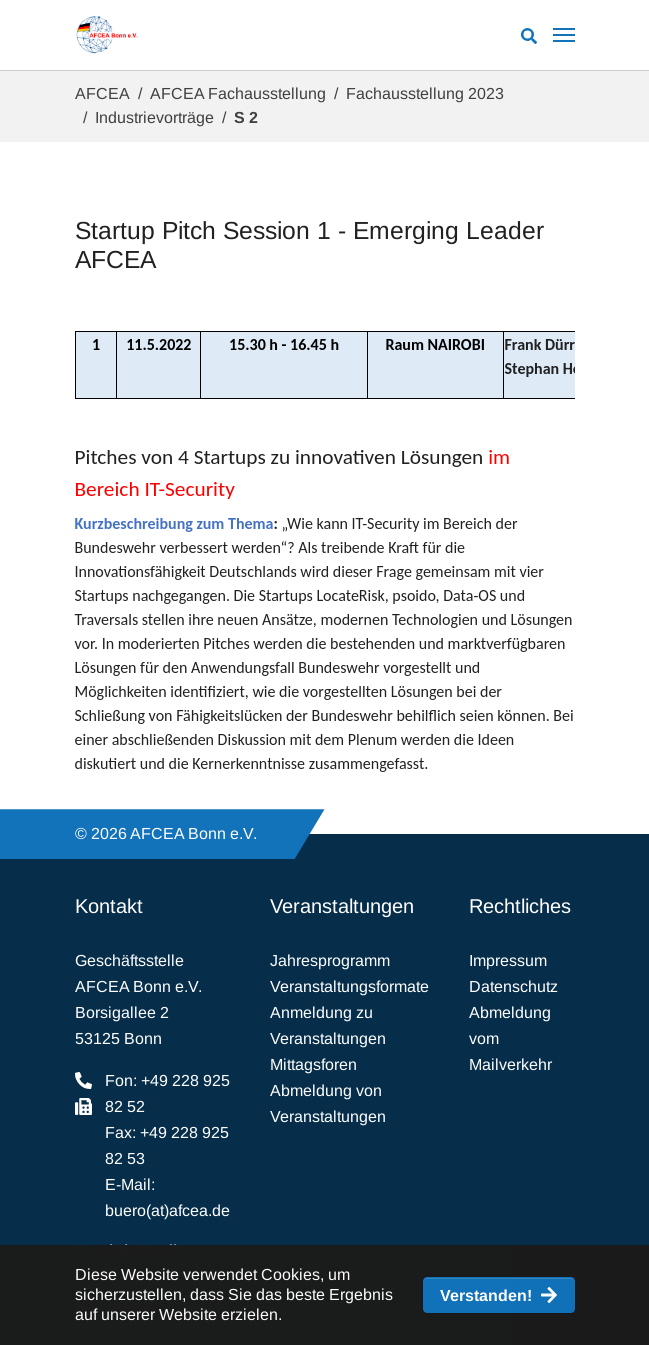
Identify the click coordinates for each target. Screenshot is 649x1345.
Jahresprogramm (330, 960)
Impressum (508, 960)
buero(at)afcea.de (167, 1210)
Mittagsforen (313, 1064)
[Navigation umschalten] (564, 35)
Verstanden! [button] (486, 1295)
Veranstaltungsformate (349, 986)
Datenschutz (513, 986)
